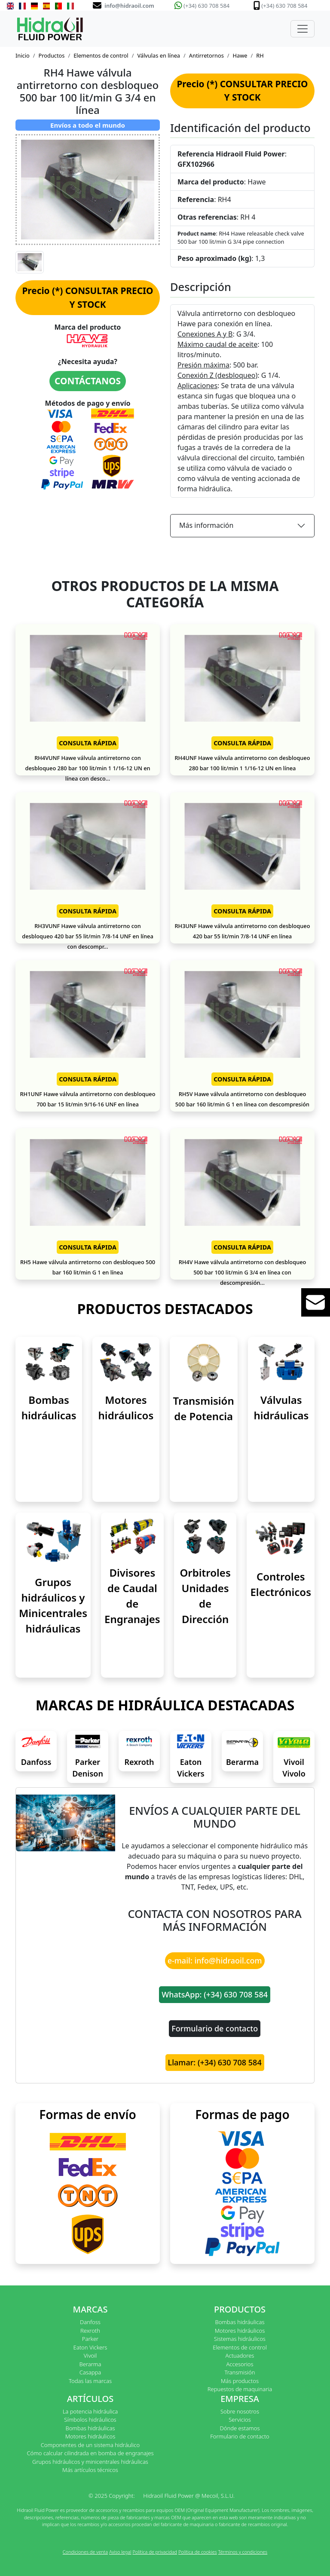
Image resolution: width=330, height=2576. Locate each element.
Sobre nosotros (239, 2411)
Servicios (240, 2419)
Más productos (240, 2381)
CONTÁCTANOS (88, 381)
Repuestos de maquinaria (240, 2389)
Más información (206, 525)
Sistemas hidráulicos (240, 2339)
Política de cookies (197, 2551)
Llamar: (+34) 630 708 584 (215, 2062)
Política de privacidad (154, 2551)
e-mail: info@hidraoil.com (215, 1960)
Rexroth (139, 1762)
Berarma (242, 1762)
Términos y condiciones (243, 2551)
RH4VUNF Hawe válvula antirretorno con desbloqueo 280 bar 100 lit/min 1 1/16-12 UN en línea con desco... (87, 768)
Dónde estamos (240, 2428)
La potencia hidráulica (90, 2411)
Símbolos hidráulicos (90, 2419)
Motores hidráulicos (240, 2330)
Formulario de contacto (214, 2028)
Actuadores (240, 2355)
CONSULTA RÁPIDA (87, 743)
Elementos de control (100, 55)
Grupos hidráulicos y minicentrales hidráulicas (90, 2462)
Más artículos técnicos (90, 2470)
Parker (90, 2339)
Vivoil (90, 2355)
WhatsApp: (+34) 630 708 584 (215, 1994)
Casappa (90, 2372)
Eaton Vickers (90, 2347)
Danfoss (36, 1762)
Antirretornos (206, 55)
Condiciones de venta (85, 2551)
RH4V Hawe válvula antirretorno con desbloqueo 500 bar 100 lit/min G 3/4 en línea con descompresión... (242, 1272)
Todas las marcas (90, 2381)
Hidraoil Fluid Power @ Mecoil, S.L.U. (189, 2495)
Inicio (22, 55)
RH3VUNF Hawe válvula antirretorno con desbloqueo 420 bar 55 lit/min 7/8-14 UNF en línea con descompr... (87, 936)
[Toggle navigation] (302, 28)
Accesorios (239, 2364)
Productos (52, 55)
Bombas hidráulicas (239, 2322)
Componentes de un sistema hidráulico (90, 2445)
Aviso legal (120, 2551)
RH (259, 55)
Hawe (240, 55)
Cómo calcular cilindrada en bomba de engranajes (90, 2453)
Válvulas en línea (158, 55)
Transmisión (239, 2372)
